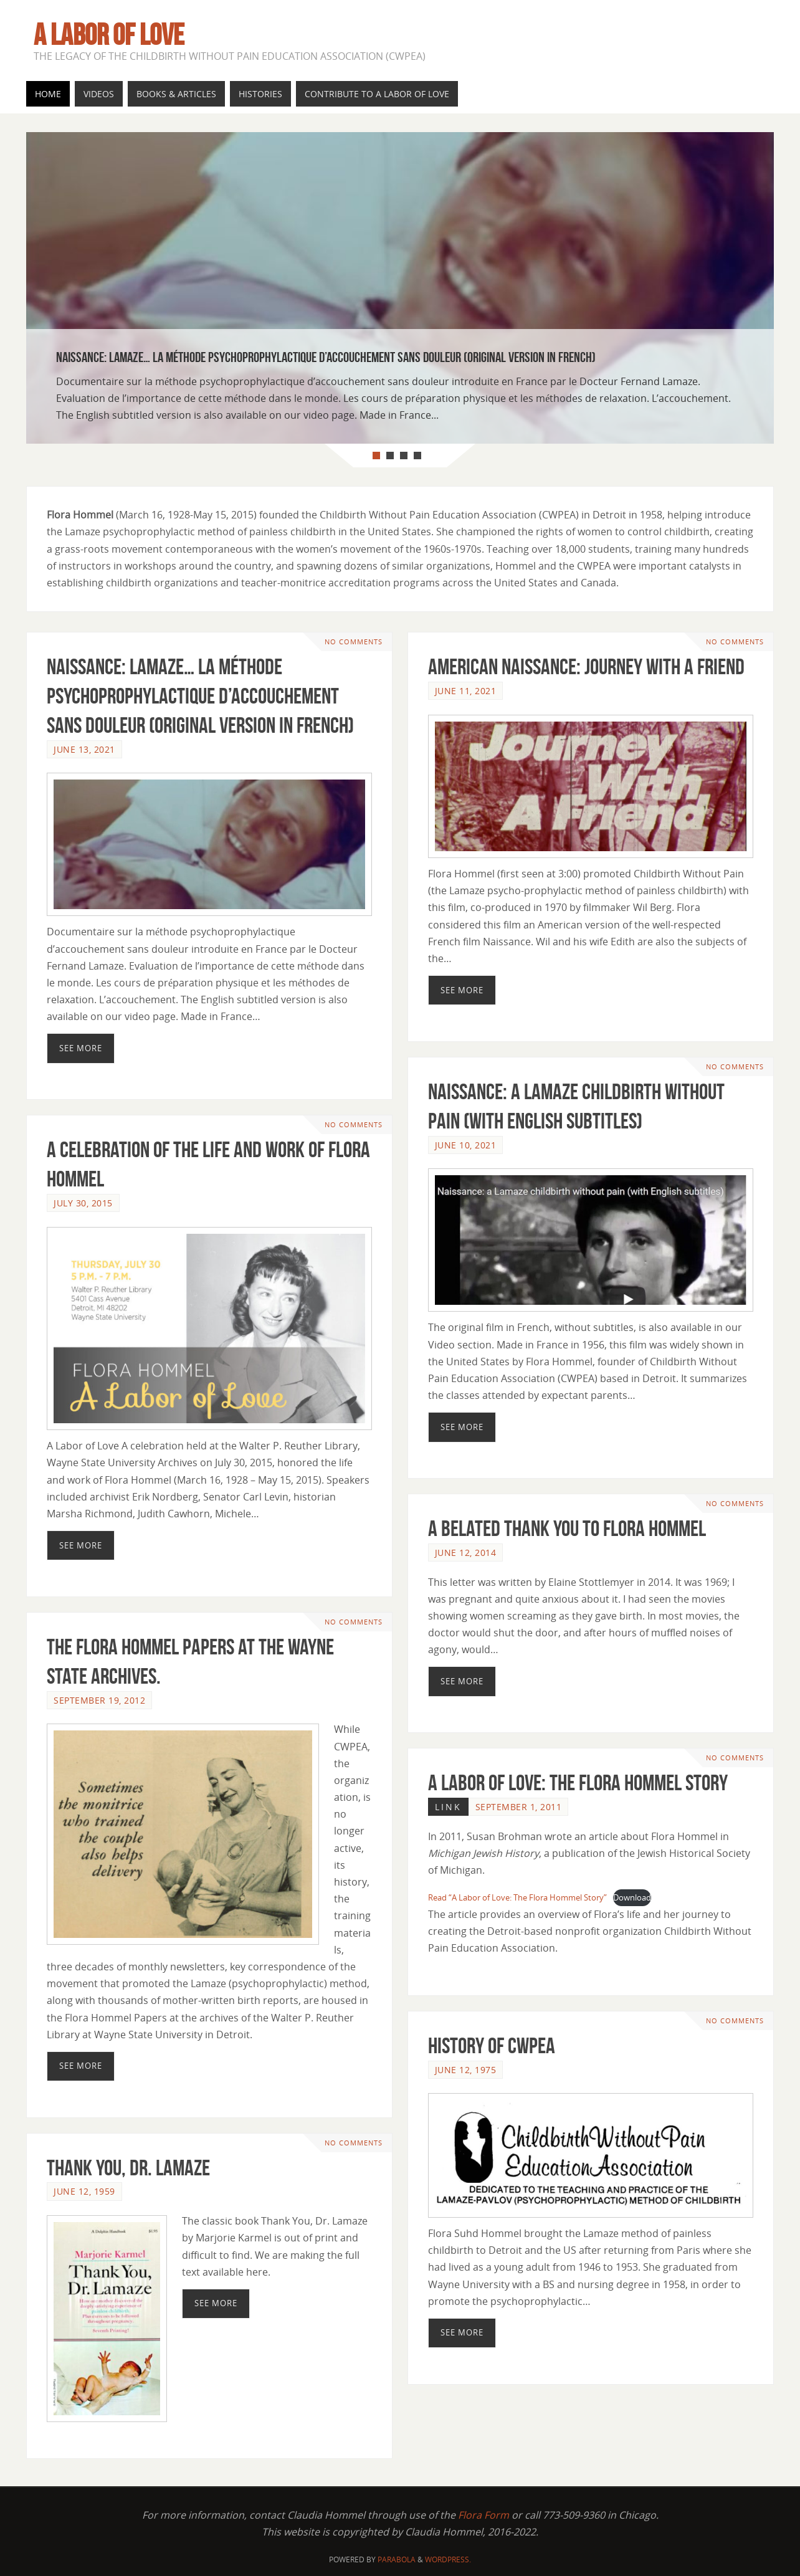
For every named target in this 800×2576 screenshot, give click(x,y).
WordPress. (448, 2559)
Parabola (397, 2559)
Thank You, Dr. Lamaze (128, 2167)
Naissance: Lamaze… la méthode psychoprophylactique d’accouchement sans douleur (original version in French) (200, 695)
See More (80, 1048)
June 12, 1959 (84, 2191)
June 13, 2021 (84, 749)
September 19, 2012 (99, 1700)
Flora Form (483, 2515)
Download (632, 1897)
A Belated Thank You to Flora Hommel (567, 1528)
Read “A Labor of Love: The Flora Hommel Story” (517, 1897)
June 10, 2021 (466, 1145)
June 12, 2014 (466, 1552)
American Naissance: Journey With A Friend (586, 666)
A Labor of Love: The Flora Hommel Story (578, 1782)
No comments (354, 641)
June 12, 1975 (466, 2070)
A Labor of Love (109, 35)
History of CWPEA (491, 2045)
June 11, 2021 (466, 691)
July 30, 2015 (83, 1203)
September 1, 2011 (518, 1807)
